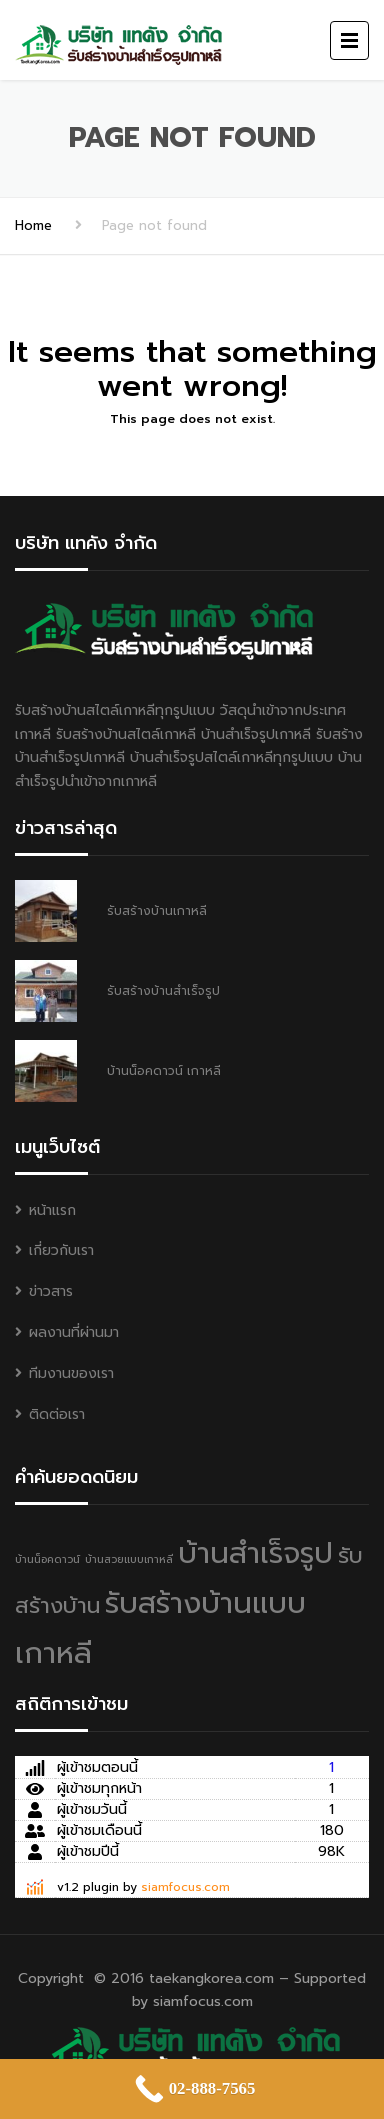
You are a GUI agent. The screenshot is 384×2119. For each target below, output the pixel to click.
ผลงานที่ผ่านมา (74, 1332)
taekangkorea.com (211, 1978)
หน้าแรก (52, 1210)
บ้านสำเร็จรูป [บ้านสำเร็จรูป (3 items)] (255, 1553)
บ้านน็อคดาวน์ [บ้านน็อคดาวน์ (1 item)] (47, 1559)
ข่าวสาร (51, 1291)
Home (33, 225)
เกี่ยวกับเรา (61, 1250)
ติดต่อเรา (57, 1414)
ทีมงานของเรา (71, 1373)
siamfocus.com (185, 1887)
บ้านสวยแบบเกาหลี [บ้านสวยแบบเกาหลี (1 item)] (129, 1559)
